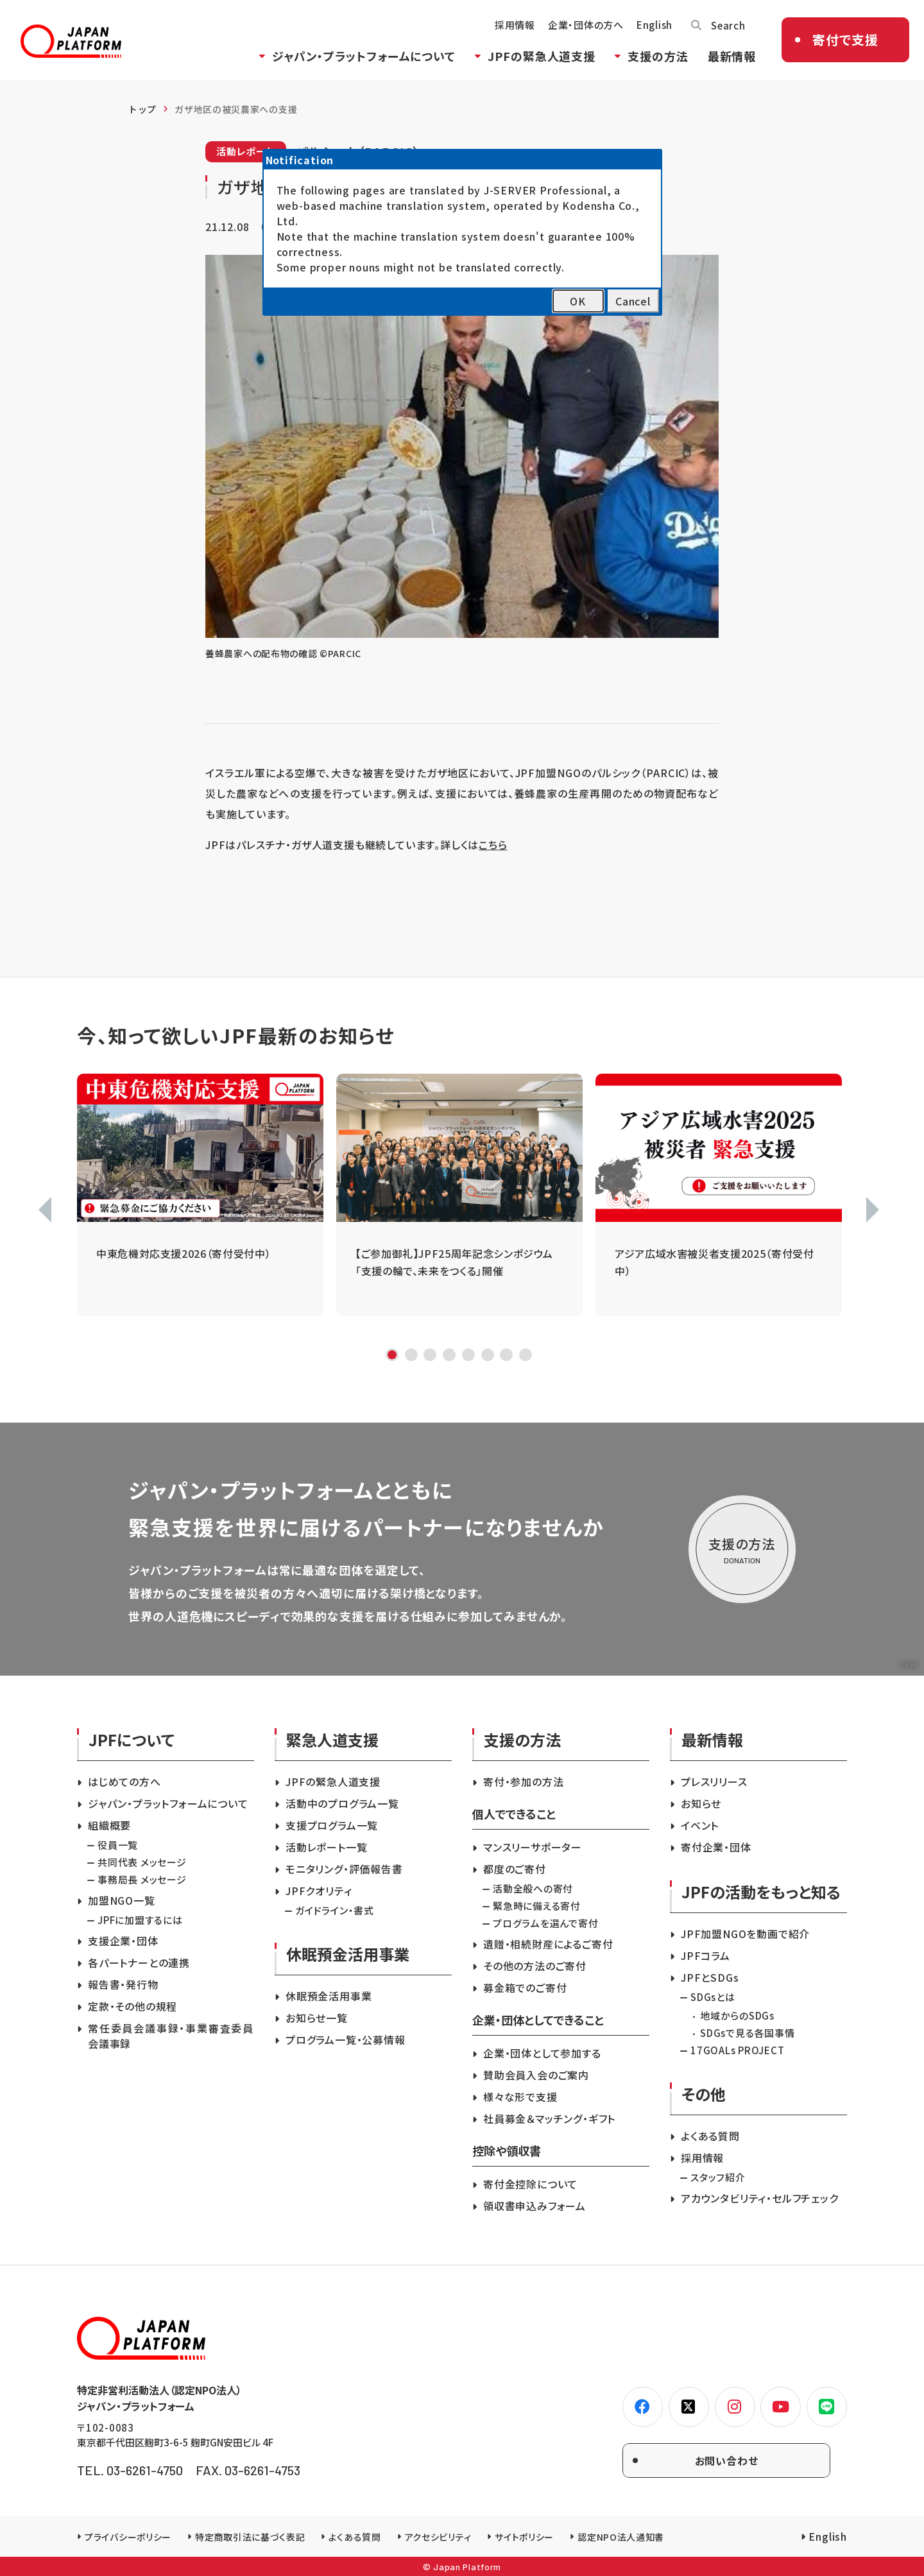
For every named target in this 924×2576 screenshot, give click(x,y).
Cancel (633, 301)
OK (578, 301)
